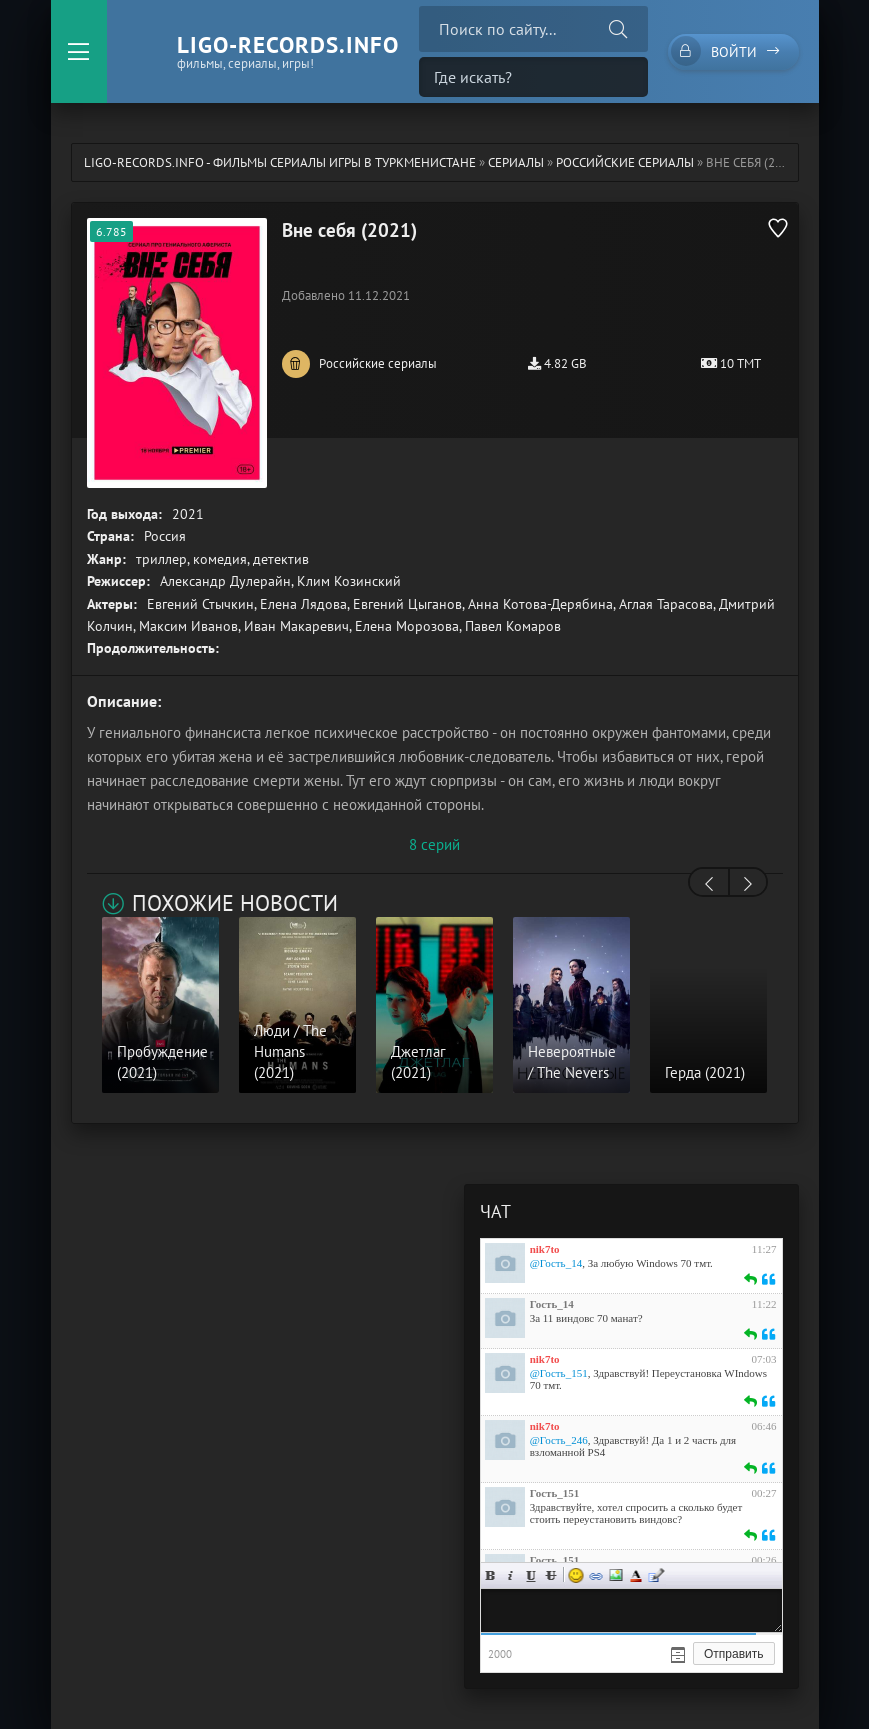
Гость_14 (552, 1304)
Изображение (616, 1575)
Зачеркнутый (551, 1575)
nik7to (545, 1249)
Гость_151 (555, 1493)
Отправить (734, 1654)
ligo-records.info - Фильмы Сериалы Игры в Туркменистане (280, 162)
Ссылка (596, 1575)
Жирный (491, 1575)
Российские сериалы (625, 162)
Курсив (511, 1575)
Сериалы (516, 162)
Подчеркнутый (531, 1575)
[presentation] (709, 884)
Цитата (656, 1575)
